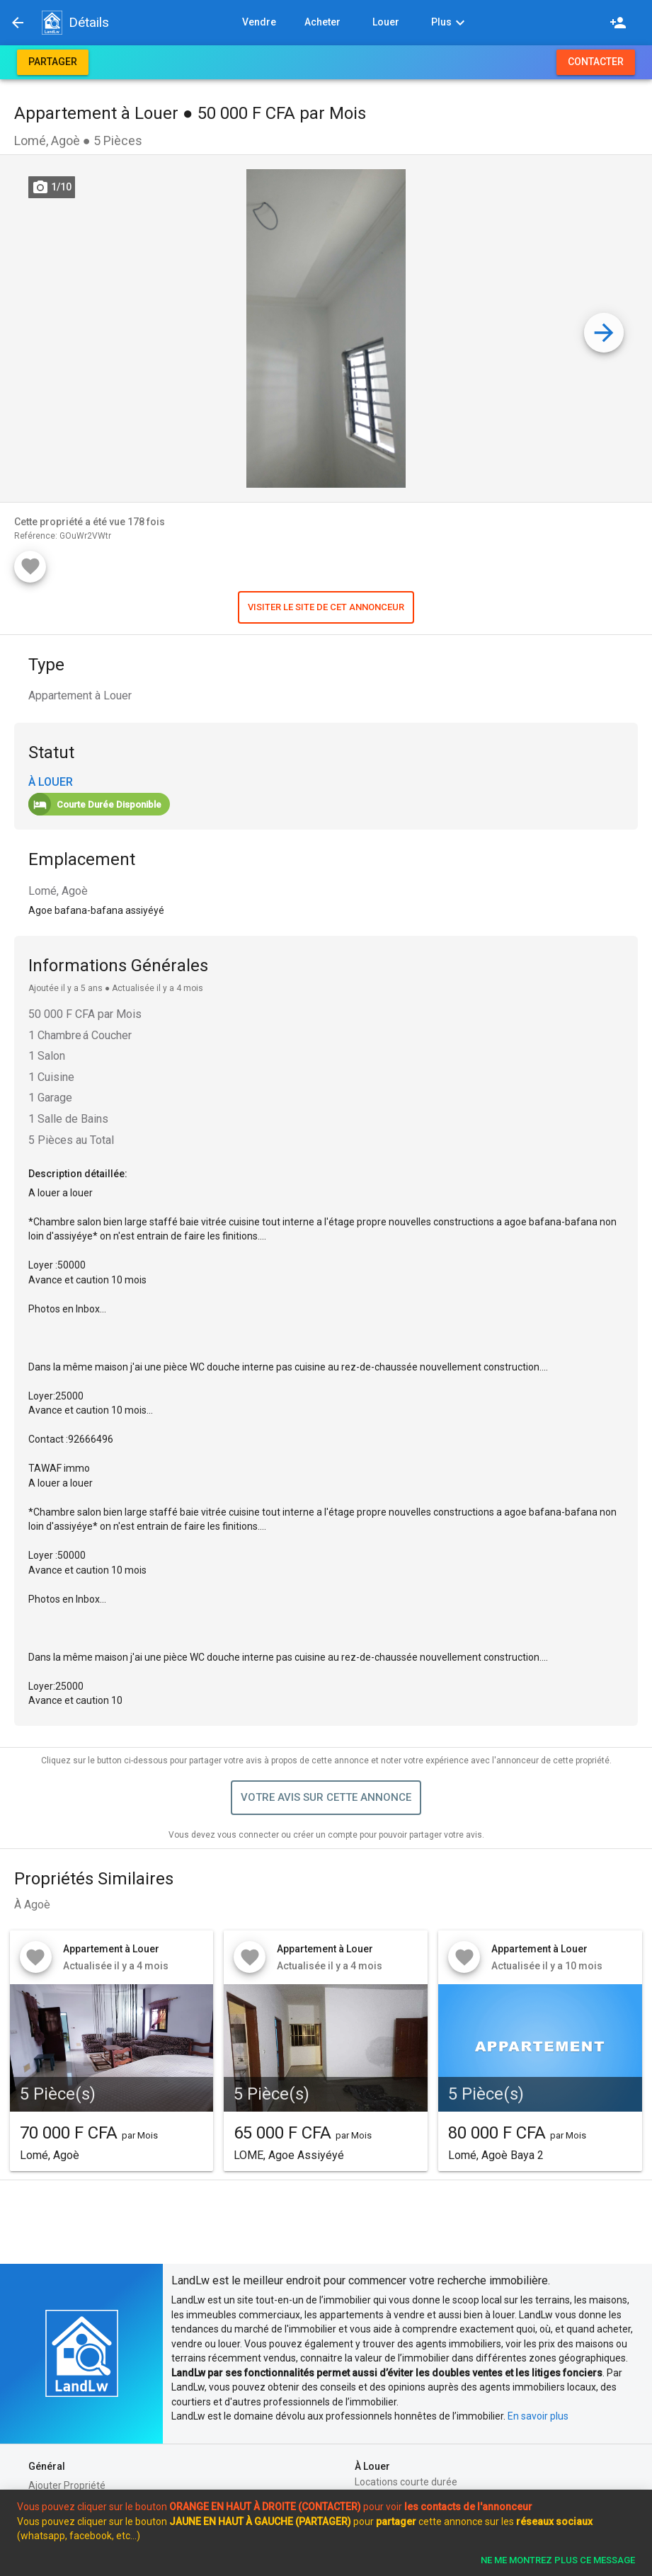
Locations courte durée (406, 2482)
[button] (52, 23)
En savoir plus (538, 2416)
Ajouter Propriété (66, 2485)
